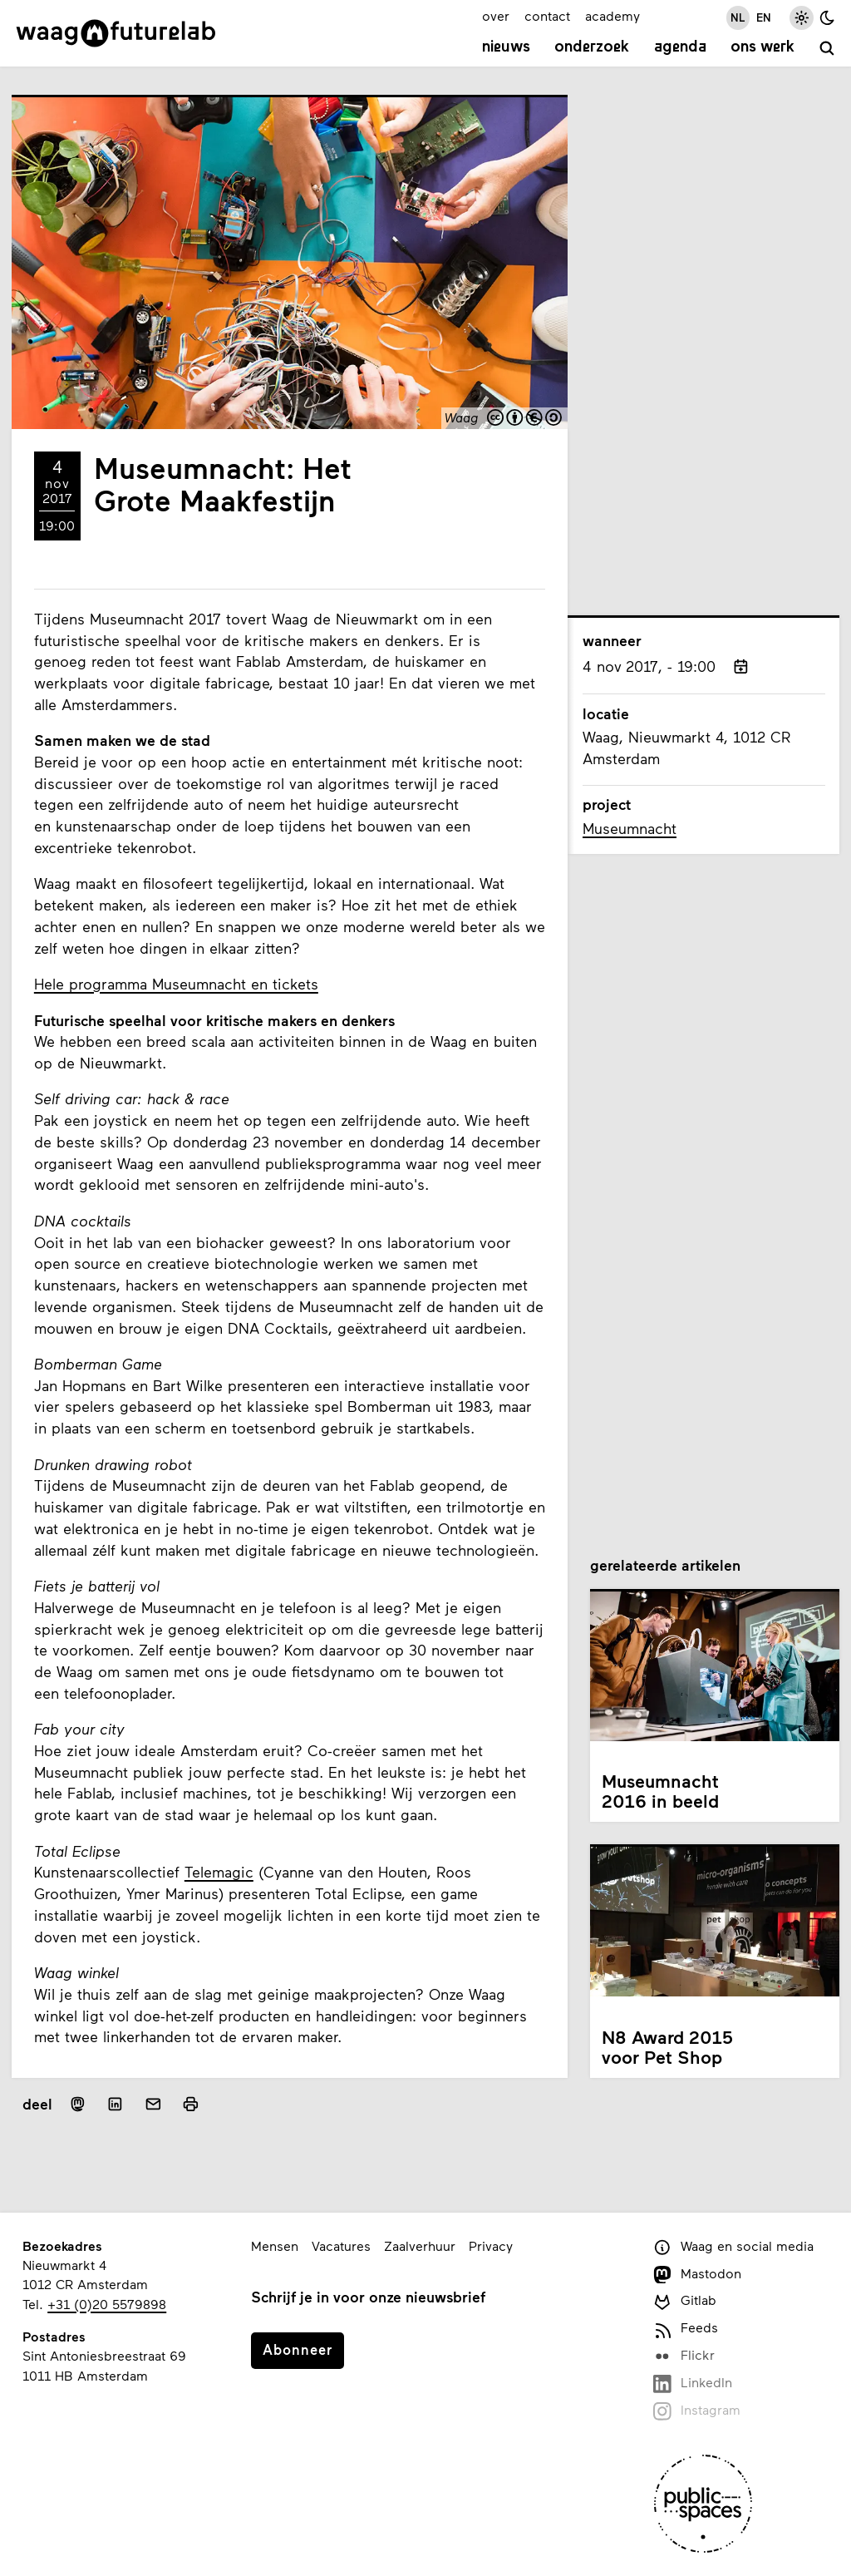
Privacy (491, 2245)
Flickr (683, 2356)
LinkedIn (692, 2383)
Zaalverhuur (419, 2245)
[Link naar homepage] (116, 33)
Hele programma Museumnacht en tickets (176, 984)
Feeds (685, 2328)
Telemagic (218, 1872)
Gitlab (684, 2301)
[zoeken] (827, 49)
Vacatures (341, 2245)
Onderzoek (591, 47)
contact (547, 15)
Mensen (274, 2245)
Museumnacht (629, 828)
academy (612, 15)
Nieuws (506, 47)
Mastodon (696, 2274)
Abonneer (297, 2349)
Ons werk (762, 47)
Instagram (696, 2411)
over (495, 15)
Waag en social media (733, 2247)
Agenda (680, 47)
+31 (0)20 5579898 (106, 2304)
